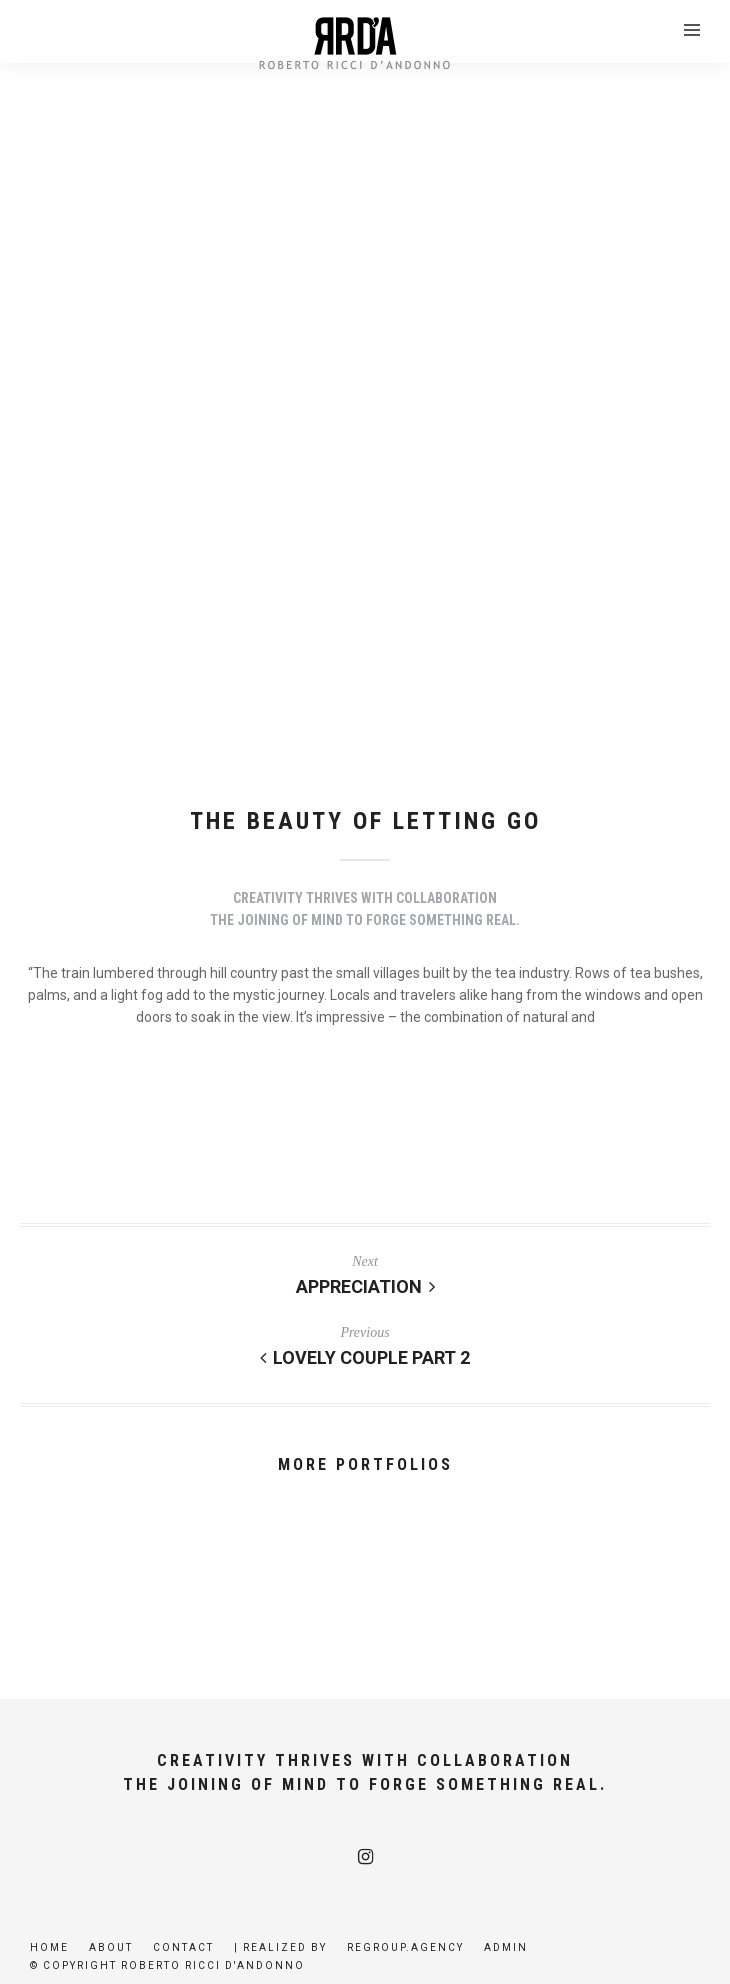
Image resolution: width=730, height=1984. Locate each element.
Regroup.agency (405, 1947)
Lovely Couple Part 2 (365, 1357)
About (111, 1947)
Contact (183, 1947)
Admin (506, 1947)
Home (49, 1947)
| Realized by (280, 1947)
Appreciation (365, 1286)
